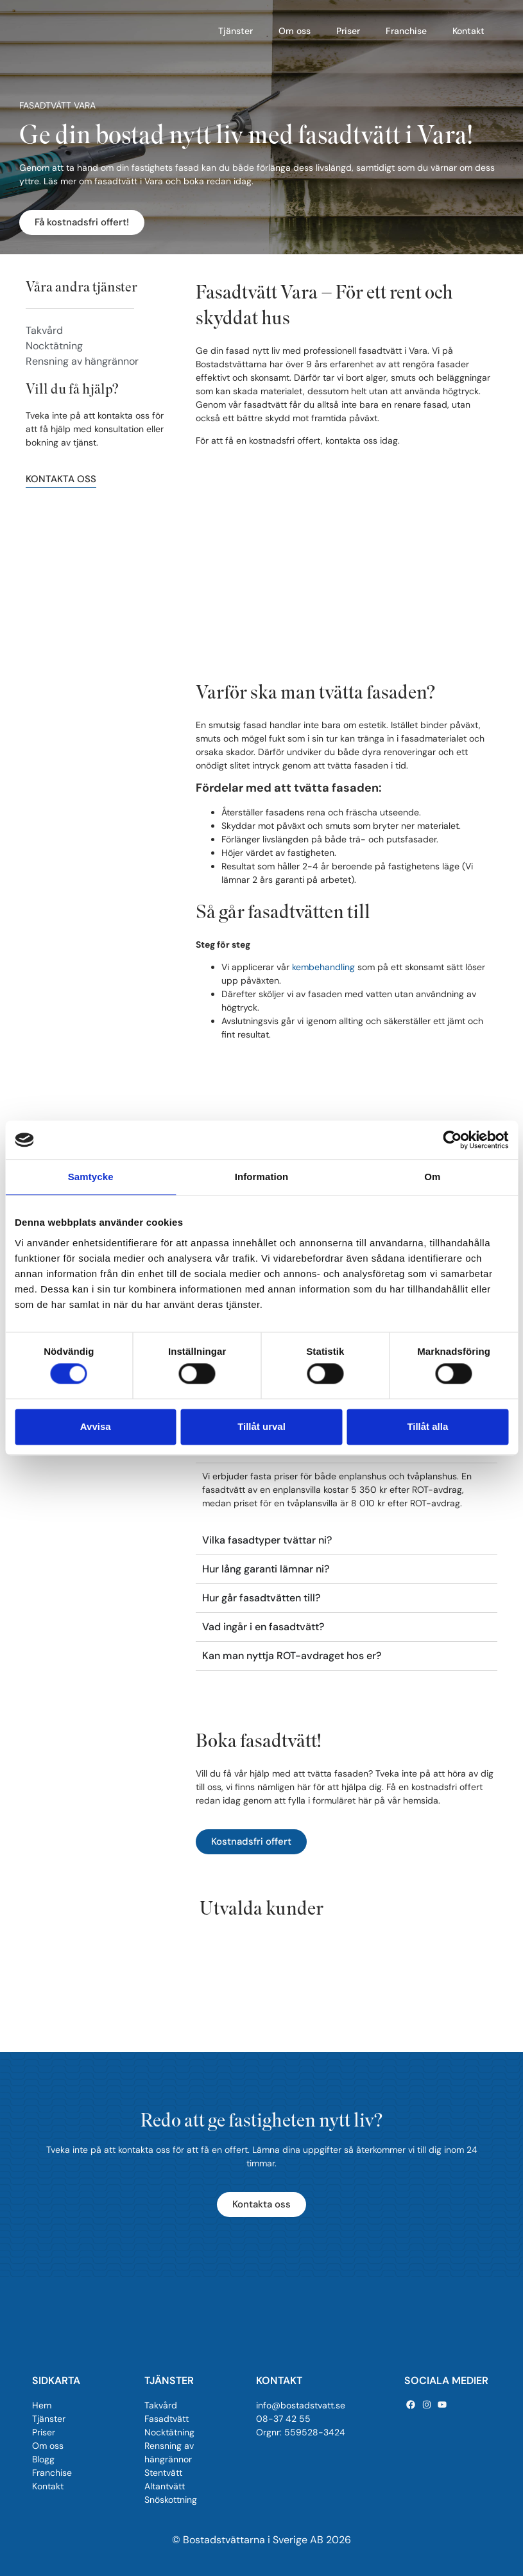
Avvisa (95, 1426)
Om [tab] (432, 1176)
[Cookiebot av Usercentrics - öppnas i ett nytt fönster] (452, 1139)
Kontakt (468, 31)
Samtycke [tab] (91, 1176)
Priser (348, 31)
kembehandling (323, 967)
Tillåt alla (427, 1426)
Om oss (295, 31)
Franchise (406, 31)
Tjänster (235, 31)
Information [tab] (262, 1176)
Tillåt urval (261, 1426)
